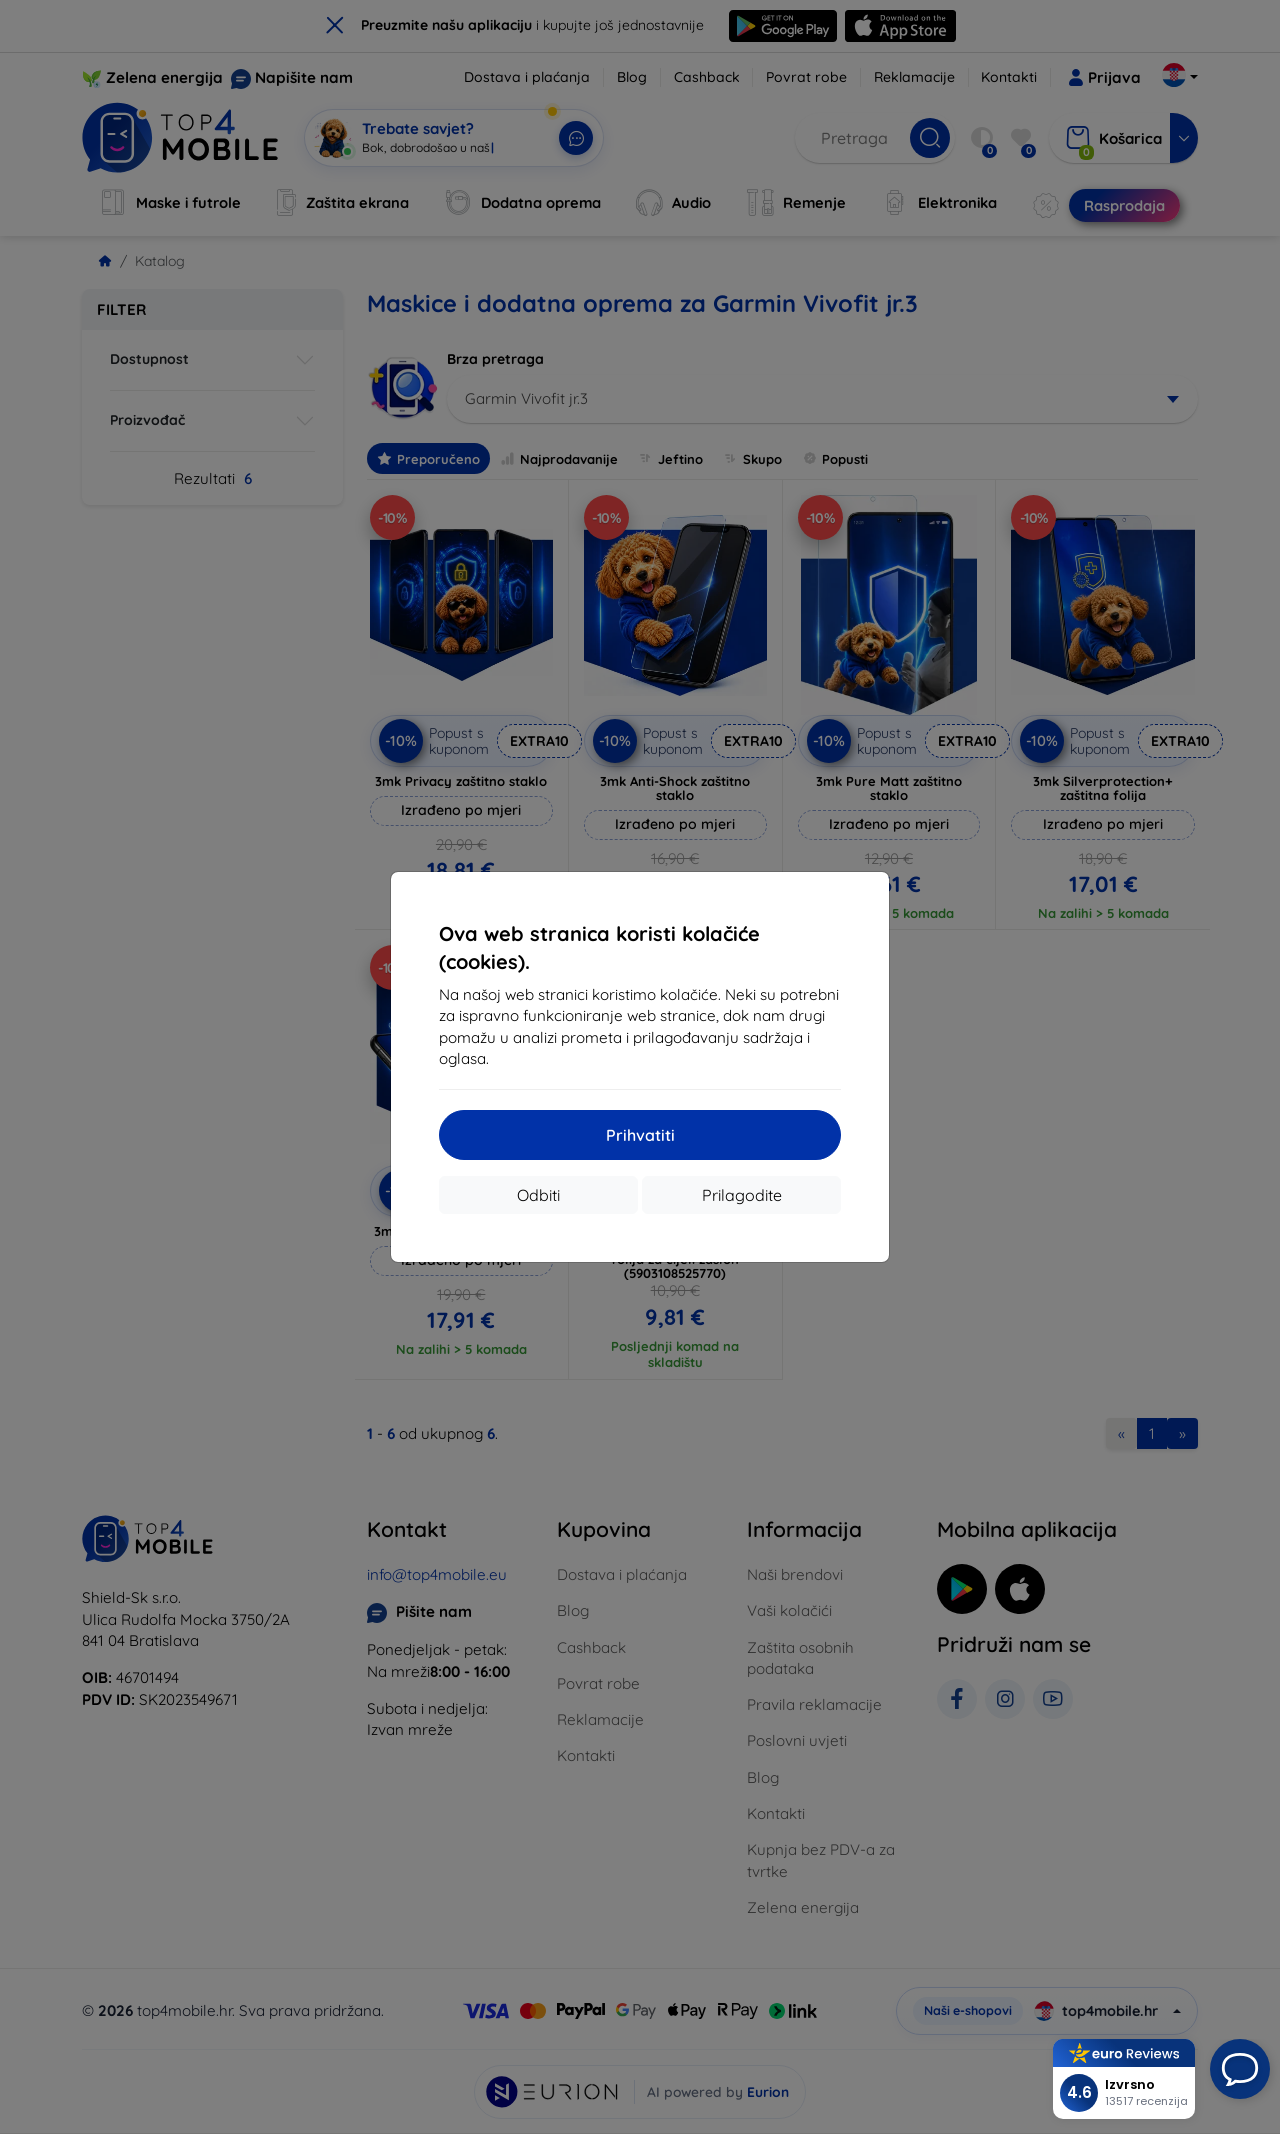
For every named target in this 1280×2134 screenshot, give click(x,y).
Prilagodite (742, 1195)
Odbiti (538, 1195)
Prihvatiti (640, 1135)
